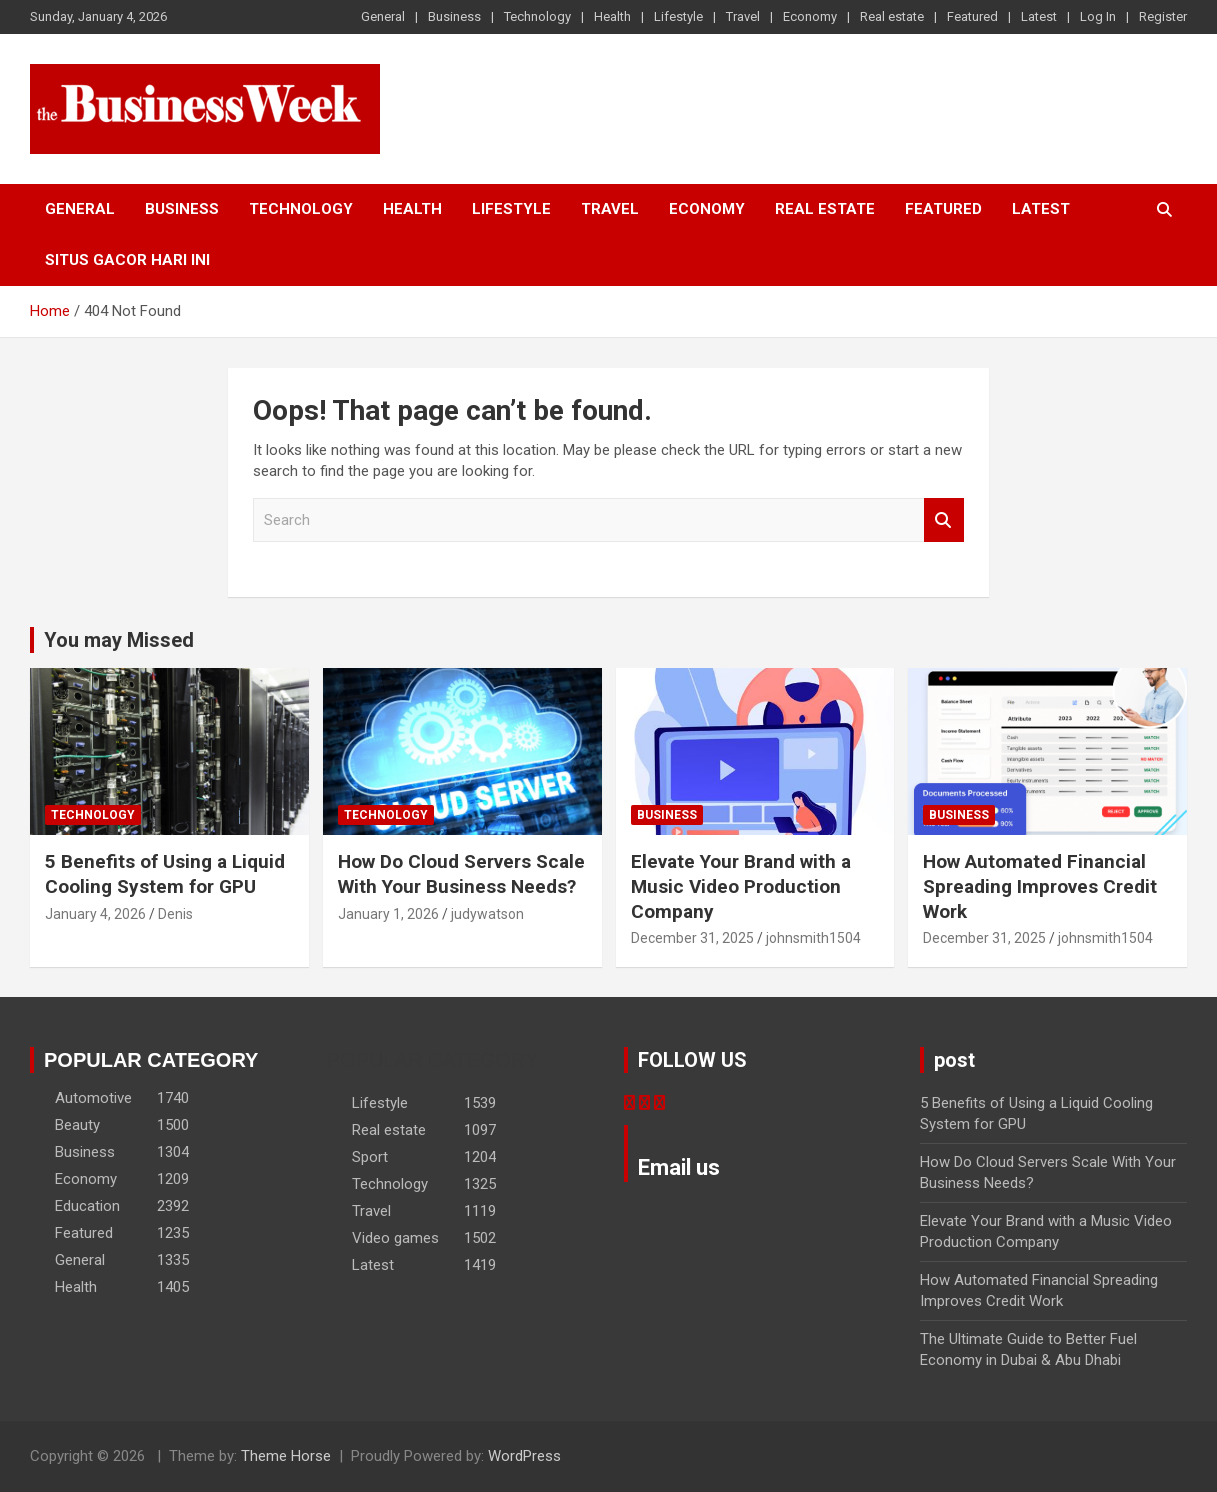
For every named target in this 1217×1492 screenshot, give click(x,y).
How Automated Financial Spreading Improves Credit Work (1040, 886)
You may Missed (119, 640)
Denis (175, 914)
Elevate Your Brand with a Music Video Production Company (741, 886)
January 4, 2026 (95, 914)
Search (944, 520)
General (383, 16)
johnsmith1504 (813, 938)
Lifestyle (678, 16)
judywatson (487, 914)
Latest (1039, 16)
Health (612, 16)
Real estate (892, 16)
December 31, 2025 (692, 938)
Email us (679, 1167)
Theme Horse (286, 1456)
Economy (810, 16)
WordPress (524, 1456)
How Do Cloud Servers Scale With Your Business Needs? (461, 874)
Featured (972, 16)
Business (454, 16)
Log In (1098, 16)
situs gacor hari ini (127, 260)
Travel (743, 16)
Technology (537, 16)
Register (1163, 16)
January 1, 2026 (388, 914)
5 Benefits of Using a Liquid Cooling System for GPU (165, 874)
